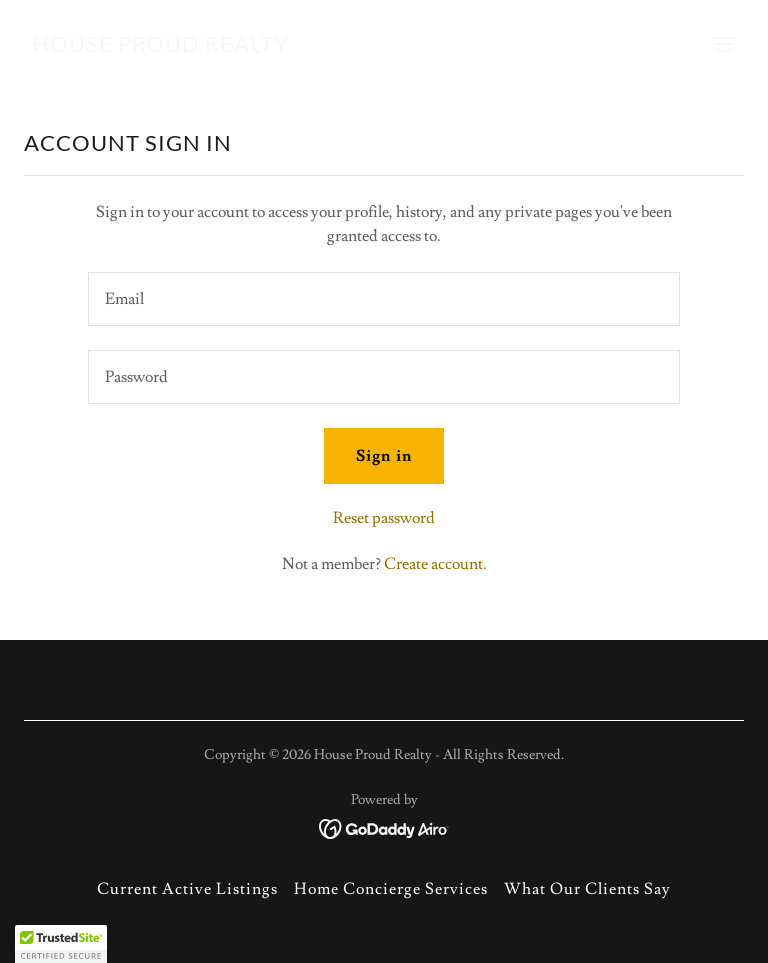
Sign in (383, 456)
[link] (160, 47)
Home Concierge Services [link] (391, 889)
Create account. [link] (435, 564)
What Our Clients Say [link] (587, 889)
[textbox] (384, 299)
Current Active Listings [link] (187, 889)
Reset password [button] (384, 518)
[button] (724, 44)
